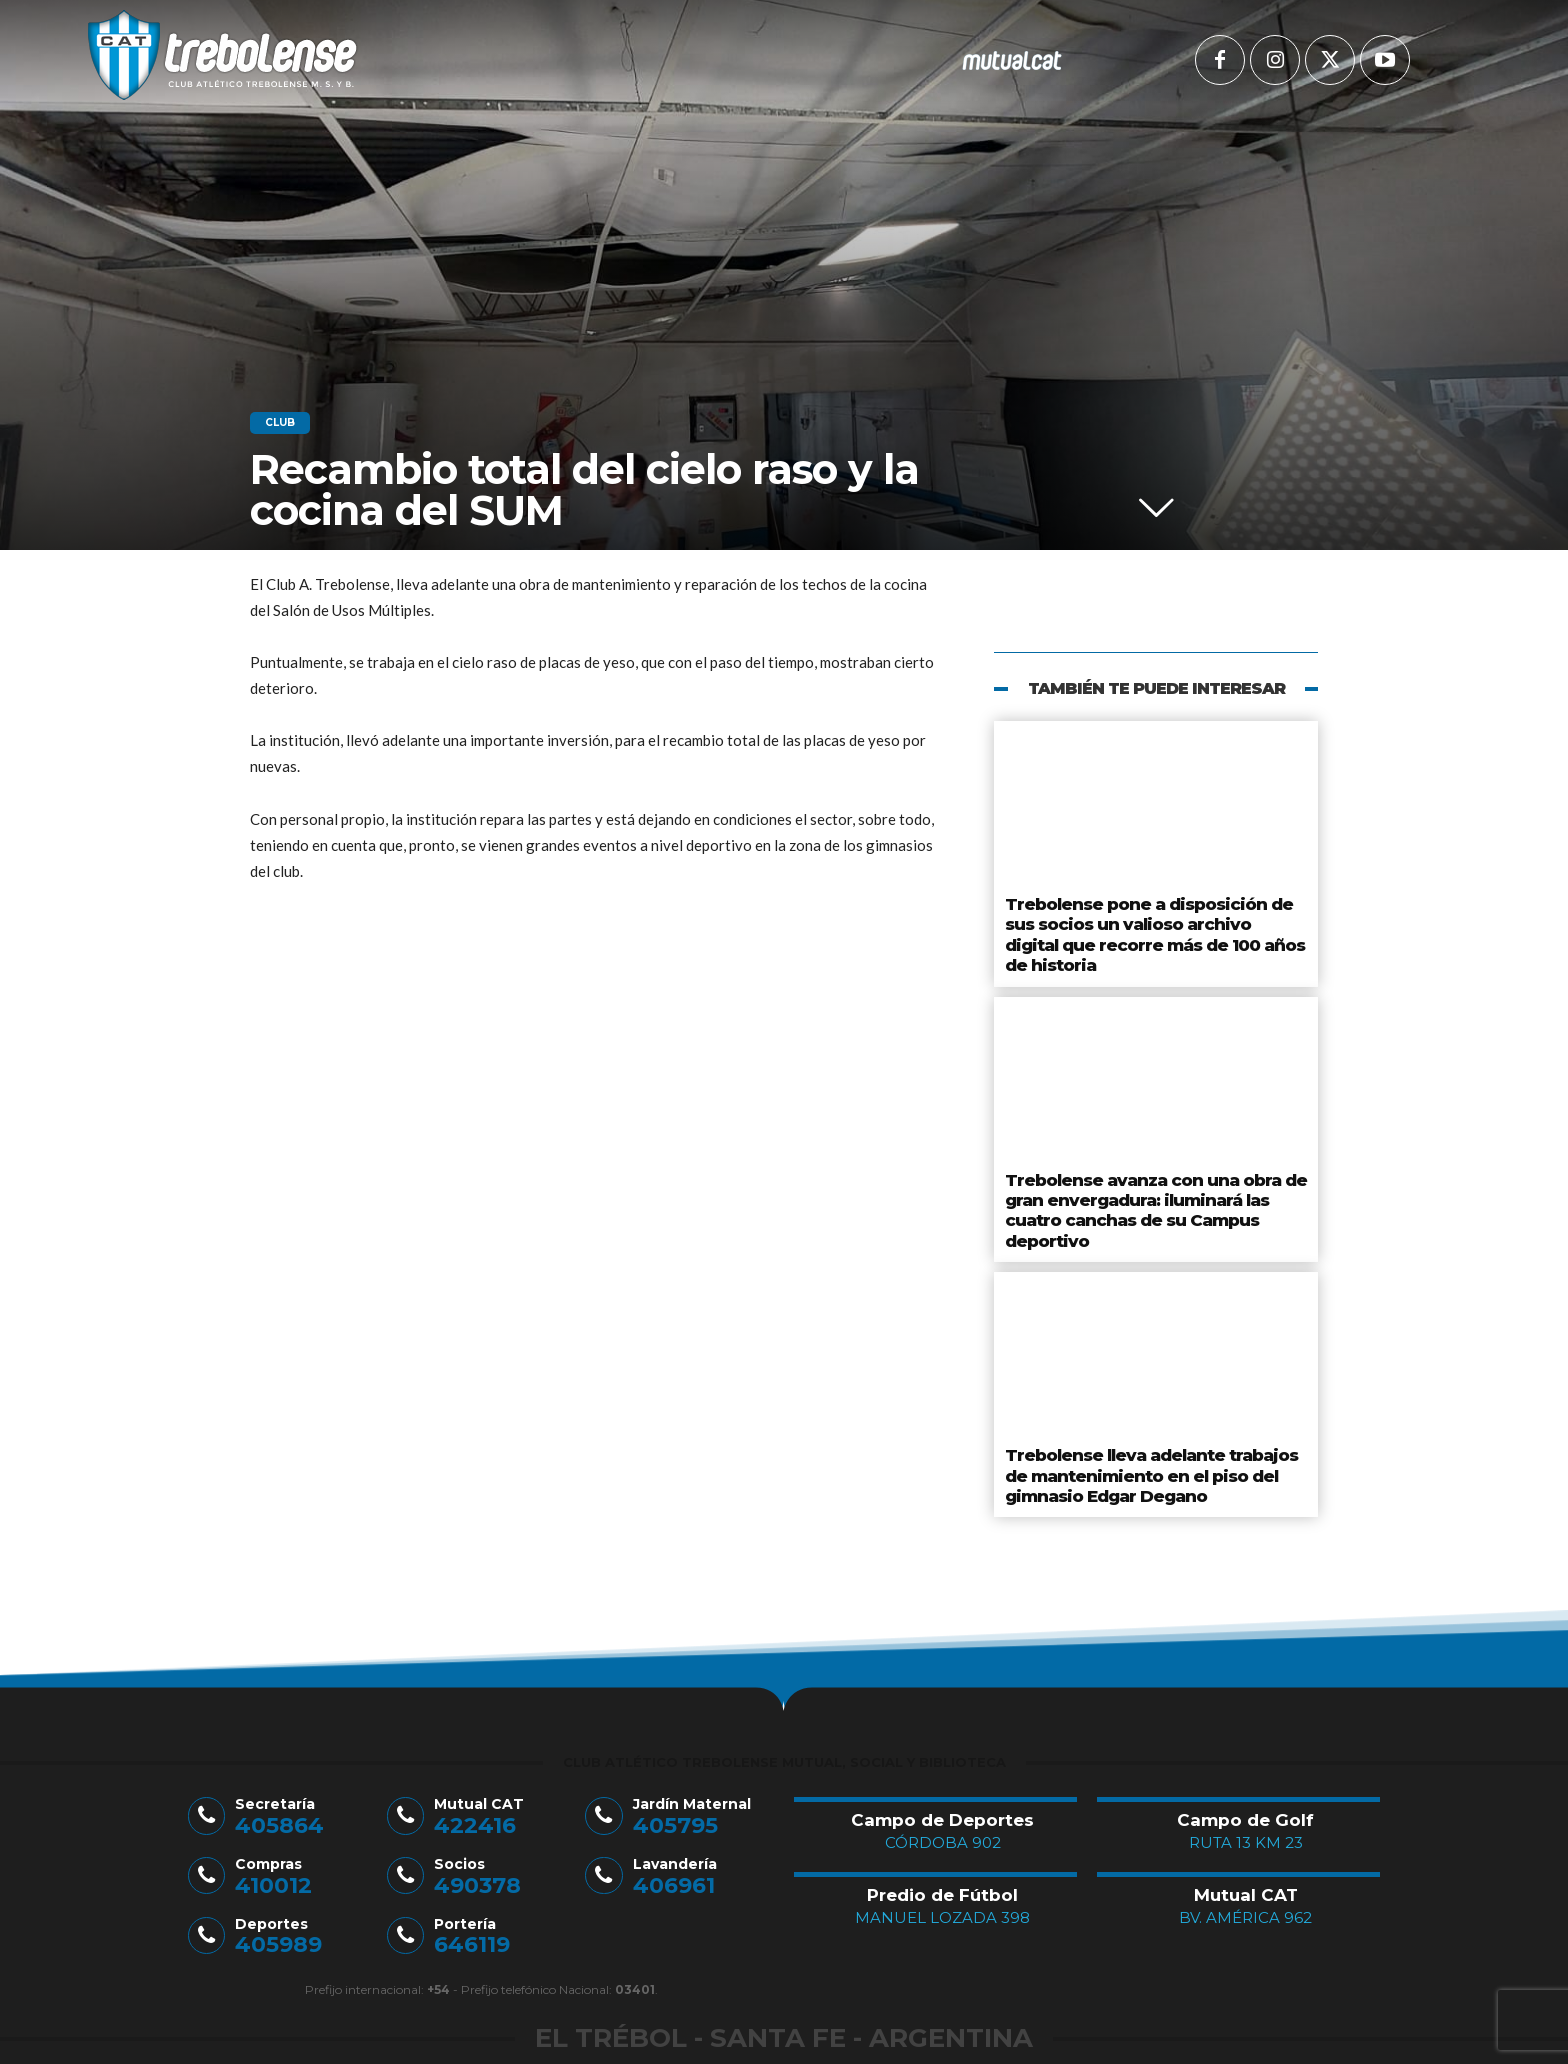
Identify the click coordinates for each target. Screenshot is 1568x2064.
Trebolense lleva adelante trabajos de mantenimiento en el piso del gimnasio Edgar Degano (1149, 1398)
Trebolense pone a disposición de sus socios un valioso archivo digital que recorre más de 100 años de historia (1145, 916)
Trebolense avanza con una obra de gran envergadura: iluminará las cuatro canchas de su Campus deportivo (1155, 1157)
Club (280, 423)
